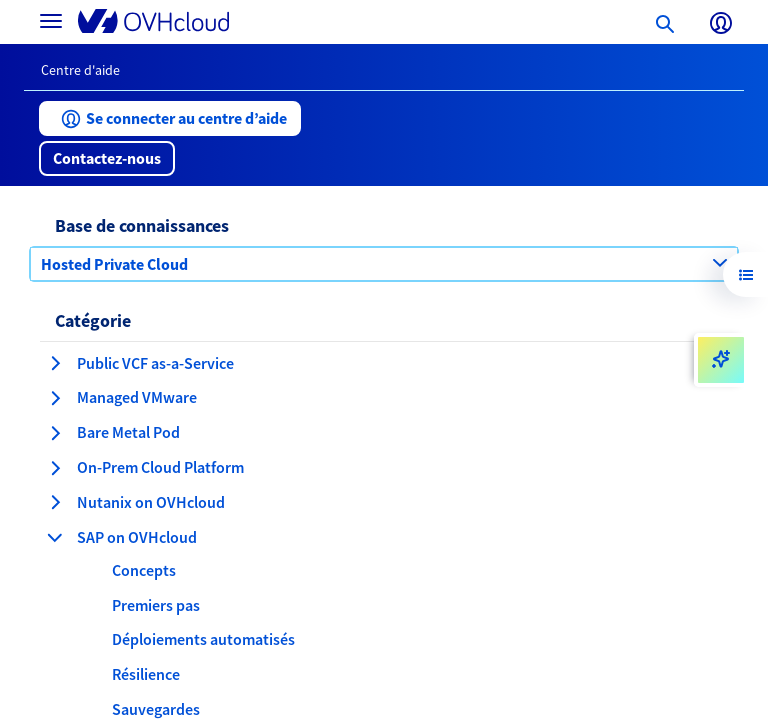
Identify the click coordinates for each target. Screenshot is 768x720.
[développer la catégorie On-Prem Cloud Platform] (55, 468)
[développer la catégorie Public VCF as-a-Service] (55, 363)
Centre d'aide (80, 70)
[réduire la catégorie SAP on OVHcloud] (55, 537)
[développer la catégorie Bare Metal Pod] (55, 433)
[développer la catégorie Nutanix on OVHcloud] (55, 502)
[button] (170, 118)
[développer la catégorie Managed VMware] (55, 398)
